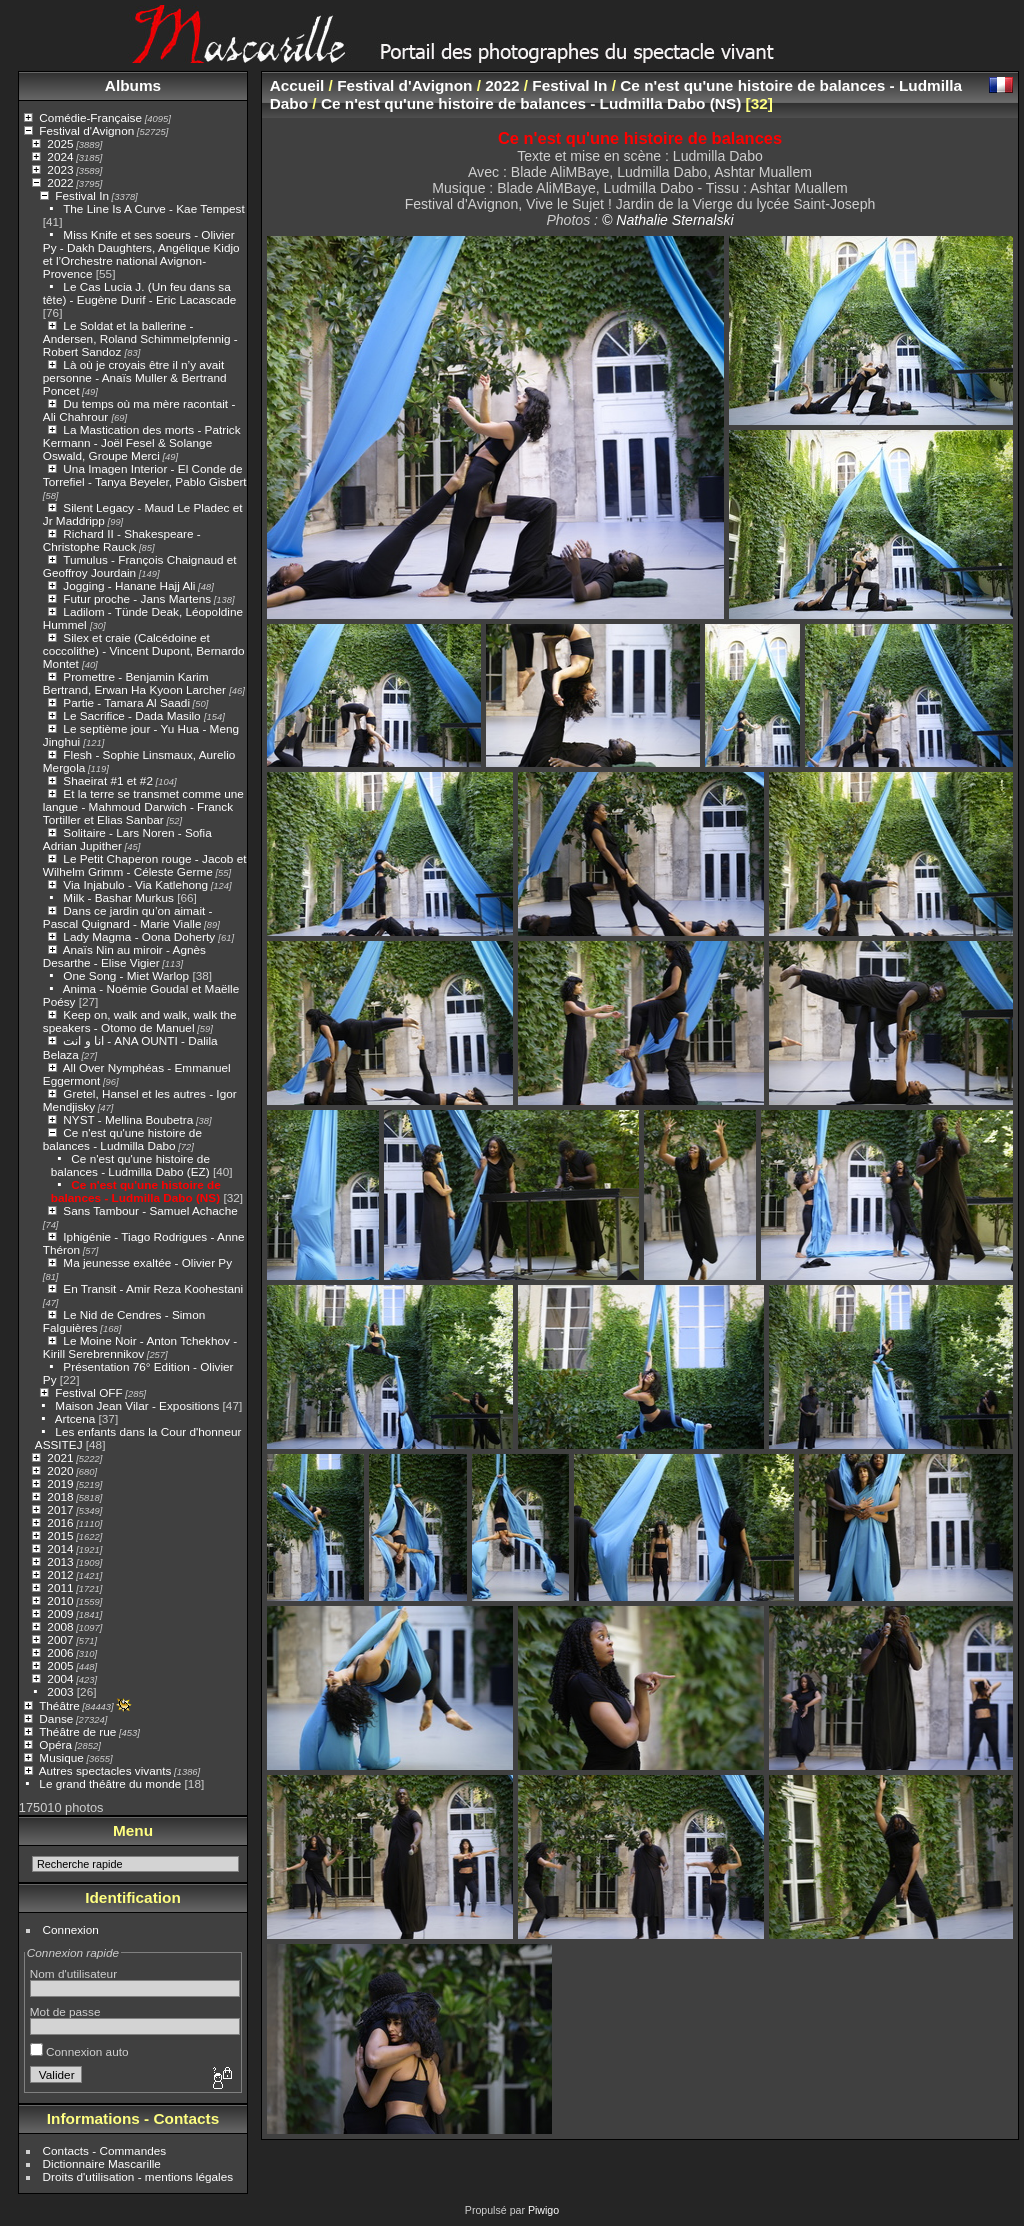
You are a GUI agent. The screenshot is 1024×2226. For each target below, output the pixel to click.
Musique (61, 1757)
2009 (60, 1613)
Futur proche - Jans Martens (137, 598)
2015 (60, 1535)
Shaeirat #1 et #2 (108, 780)
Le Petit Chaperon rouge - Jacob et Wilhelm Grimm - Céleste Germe (145, 865)
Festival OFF (88, 1392)
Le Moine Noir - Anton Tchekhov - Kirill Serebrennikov (140, 1347)
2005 (60, 1665)
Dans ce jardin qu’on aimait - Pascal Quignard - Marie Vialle (128, 917)
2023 (60, 169)
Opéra (55, 1744)
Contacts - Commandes (105, 2150)
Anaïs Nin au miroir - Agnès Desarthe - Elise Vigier (124, 956)
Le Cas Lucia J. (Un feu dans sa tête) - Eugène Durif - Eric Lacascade (140, 293)
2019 (60, 1483)
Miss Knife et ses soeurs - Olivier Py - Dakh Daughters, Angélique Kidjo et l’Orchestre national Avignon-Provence (141, 254)
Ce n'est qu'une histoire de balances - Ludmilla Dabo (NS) (136, 1191)
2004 (60, 1678)
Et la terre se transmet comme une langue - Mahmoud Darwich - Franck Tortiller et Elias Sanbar (143, 806)
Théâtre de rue (77, 1731)
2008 (60, 1626)
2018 (60, 1496)
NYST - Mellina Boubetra (128, 1119)
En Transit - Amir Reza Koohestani (153, 1288)
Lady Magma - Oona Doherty (140, 936)
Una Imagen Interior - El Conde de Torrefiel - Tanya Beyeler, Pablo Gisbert (145, 475)
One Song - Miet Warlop (126, 975)
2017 (60, 1509)
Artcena (75, 1418)
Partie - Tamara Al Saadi (126, 702)
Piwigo (543, 2210)
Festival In (82, 195)
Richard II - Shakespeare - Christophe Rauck (122, 540)
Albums (133, 85)
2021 (60, 1457)
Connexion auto (79, 2051)
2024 (60, 156)
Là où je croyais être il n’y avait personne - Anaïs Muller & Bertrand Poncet (135, 377)
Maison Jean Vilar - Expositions (137, 1405)
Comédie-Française (90, 117)
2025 (60, 143)
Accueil (297, 85)
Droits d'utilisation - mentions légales (138, 2176)
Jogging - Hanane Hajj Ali (129, 585)
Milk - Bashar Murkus (118, 897)
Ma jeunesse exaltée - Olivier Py (147, 1262)
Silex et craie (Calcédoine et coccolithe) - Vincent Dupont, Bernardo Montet (144, 650)
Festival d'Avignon (86, 130)
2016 (60, 1522)
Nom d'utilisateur (73, 1973)
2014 (60, 1548)
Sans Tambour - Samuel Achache (150, 1210)
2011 (60, 1587)
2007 (60, 1639)
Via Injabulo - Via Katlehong (135, 884)
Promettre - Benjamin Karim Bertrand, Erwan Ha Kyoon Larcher (136, 683)
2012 (60, 1574)
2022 (60, 182)
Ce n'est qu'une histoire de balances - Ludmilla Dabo (122, 1139)
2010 (60, 1600)
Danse (56, 1718)
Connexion (71, 1929)
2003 (60, 1691)
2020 (60, 1470)
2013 (60, 1561)
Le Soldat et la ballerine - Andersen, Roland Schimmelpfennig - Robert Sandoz (140, 338)
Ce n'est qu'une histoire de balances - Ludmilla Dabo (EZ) (130, 1165)
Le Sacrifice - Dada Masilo (133, 715)
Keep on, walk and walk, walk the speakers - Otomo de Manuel (140, 1021)
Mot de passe (65, 2011)
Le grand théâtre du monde (110, 1783)
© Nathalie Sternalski (668, 220)
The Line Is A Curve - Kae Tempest (154, 208)
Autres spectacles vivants (105, 1770)
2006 (60, 1652)
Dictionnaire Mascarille (102, 2163)
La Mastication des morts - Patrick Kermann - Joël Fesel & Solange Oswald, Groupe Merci (142, 442)
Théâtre (59, 1705)
